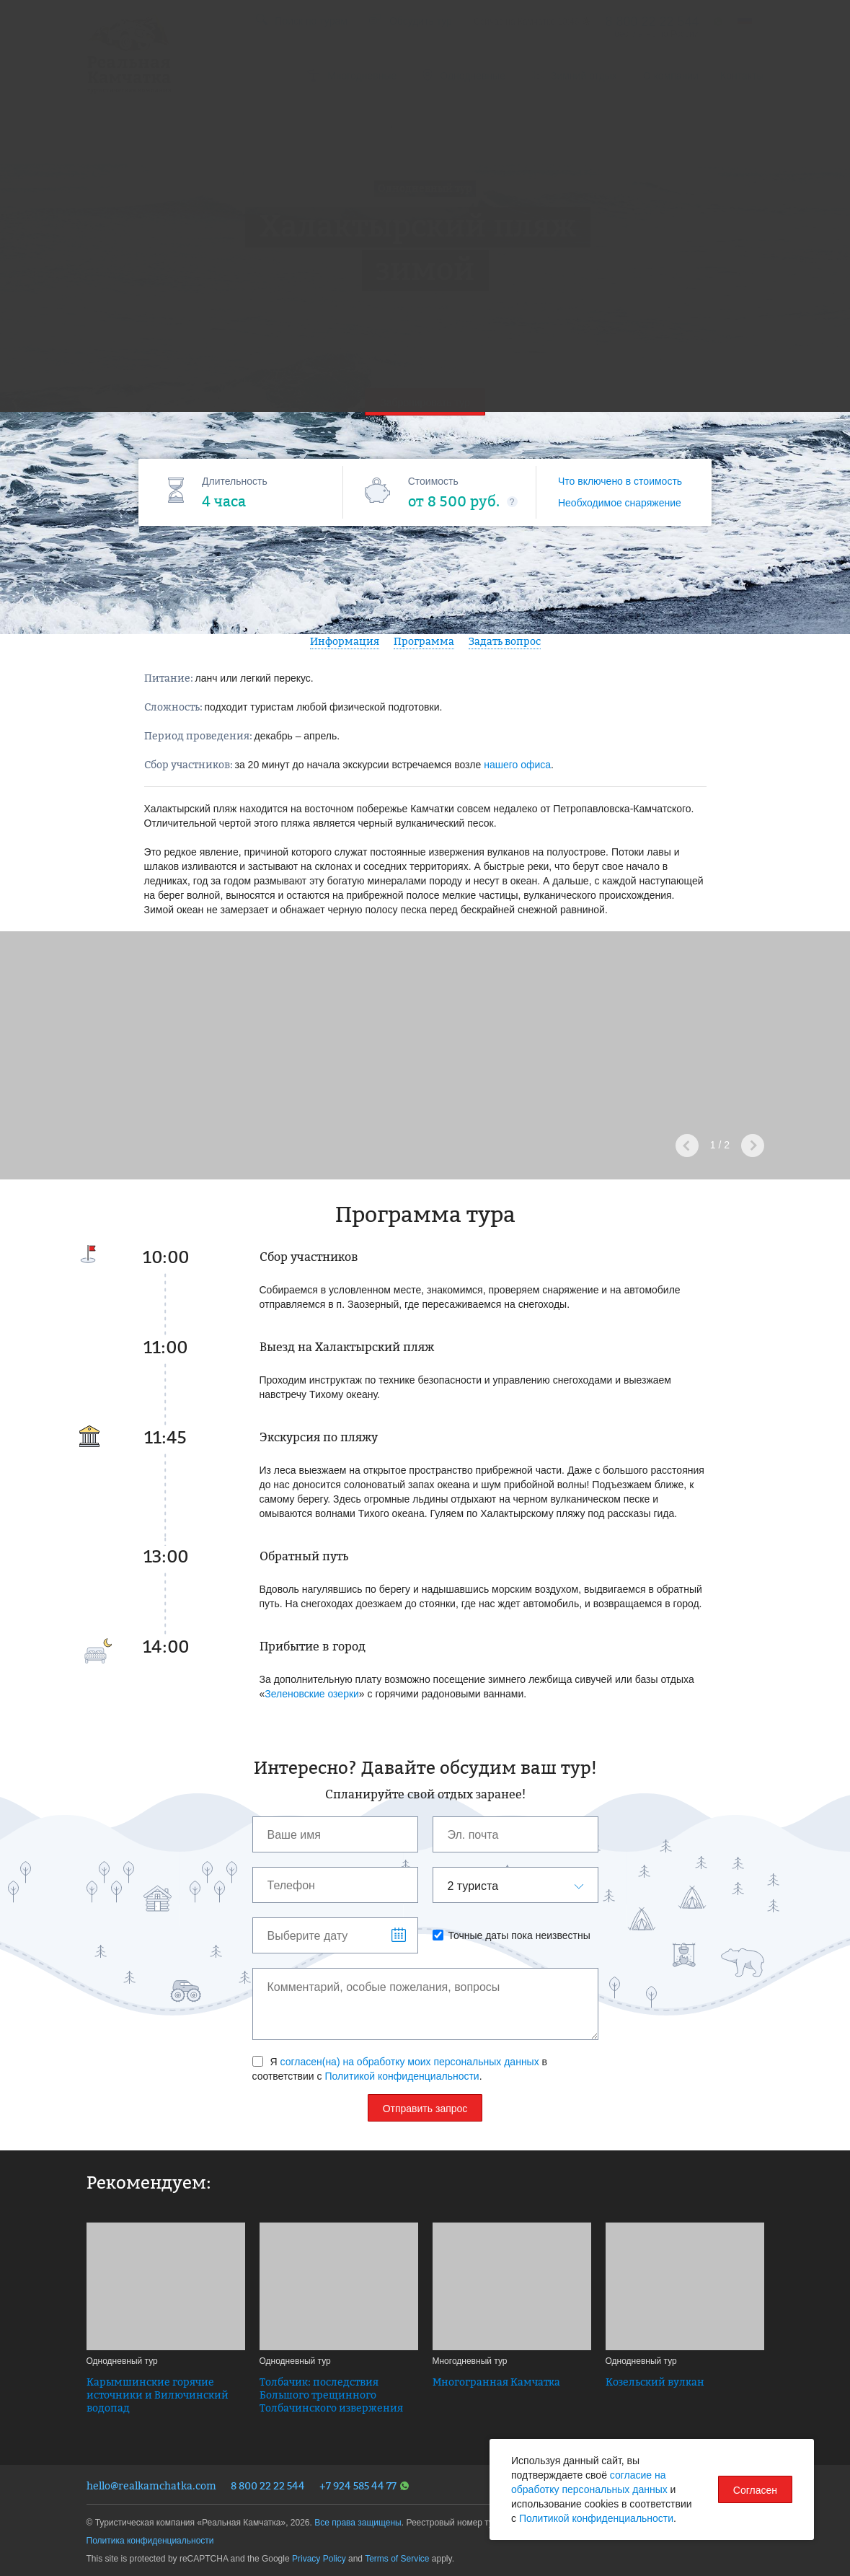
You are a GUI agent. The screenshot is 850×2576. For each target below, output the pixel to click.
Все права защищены (358, 2523)
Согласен (755, 2490)
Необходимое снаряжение (619, 503)
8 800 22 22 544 (268, 2485)
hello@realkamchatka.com (151, 2485)
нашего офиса (517, 764)
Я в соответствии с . (400, 2069)
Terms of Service (397, 2559)
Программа (424, 641)
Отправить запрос (425, 2108)
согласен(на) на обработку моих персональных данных (409, 2061)
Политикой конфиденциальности (401, 2076)
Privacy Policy (319, 2559)
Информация (344, 641)
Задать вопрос (505, 641)
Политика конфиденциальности (150, 2541)
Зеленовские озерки (312, 1694)
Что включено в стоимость (620, 481)
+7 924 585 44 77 (364, 2485)
